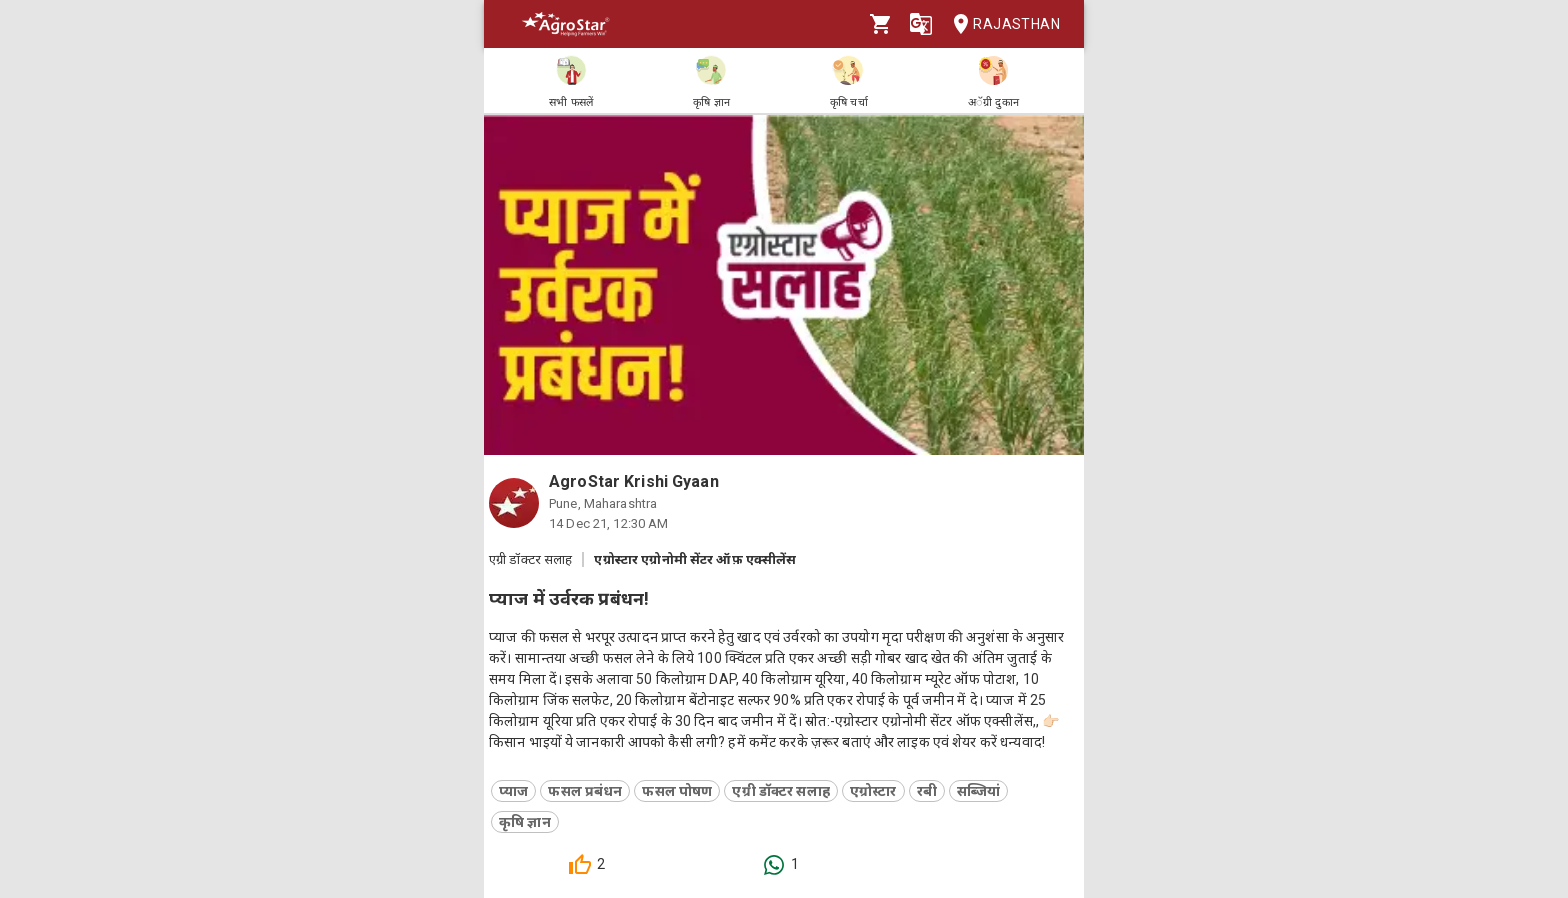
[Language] (921, 24)
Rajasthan (1000, 24)
